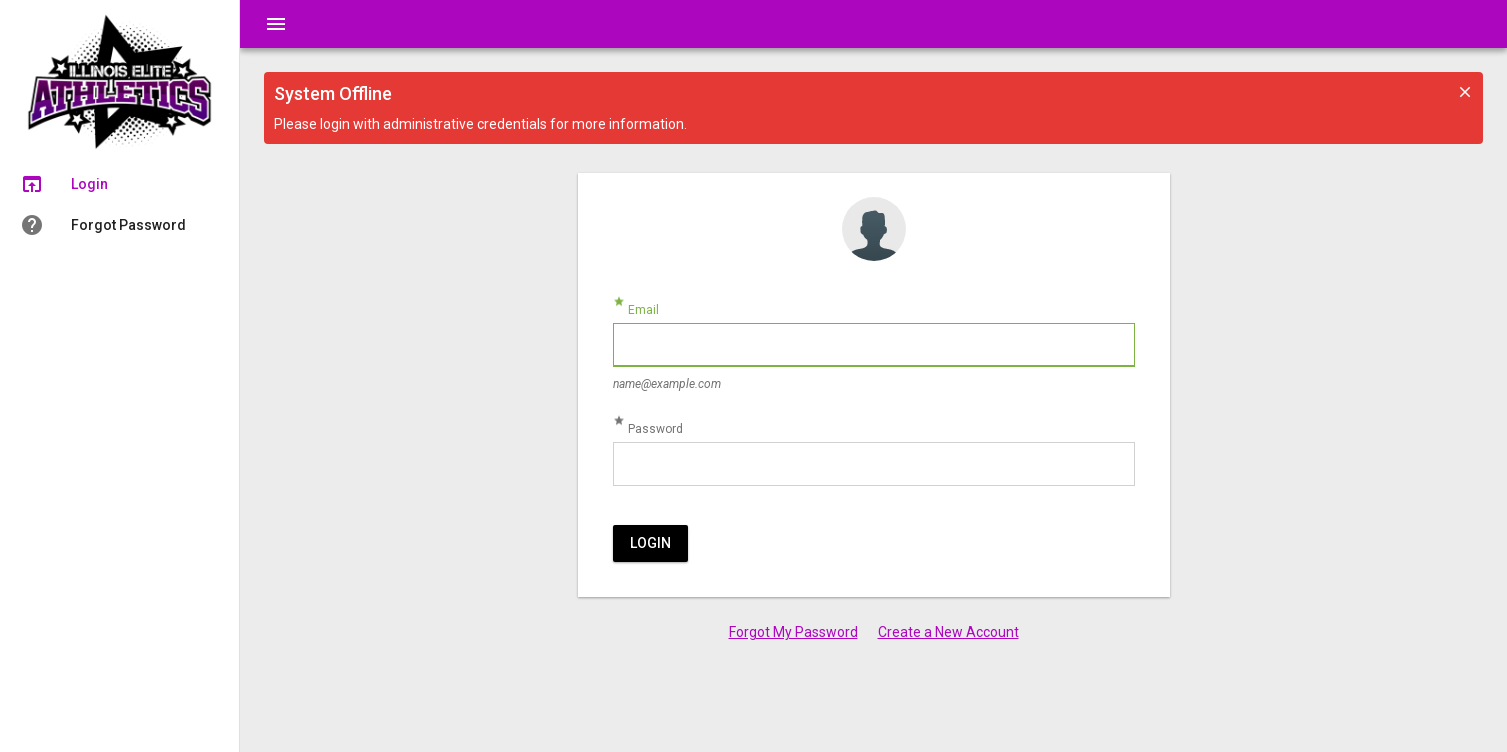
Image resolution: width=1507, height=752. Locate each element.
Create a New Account (948, 632)
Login (650, 543)
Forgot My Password (793, 632)
